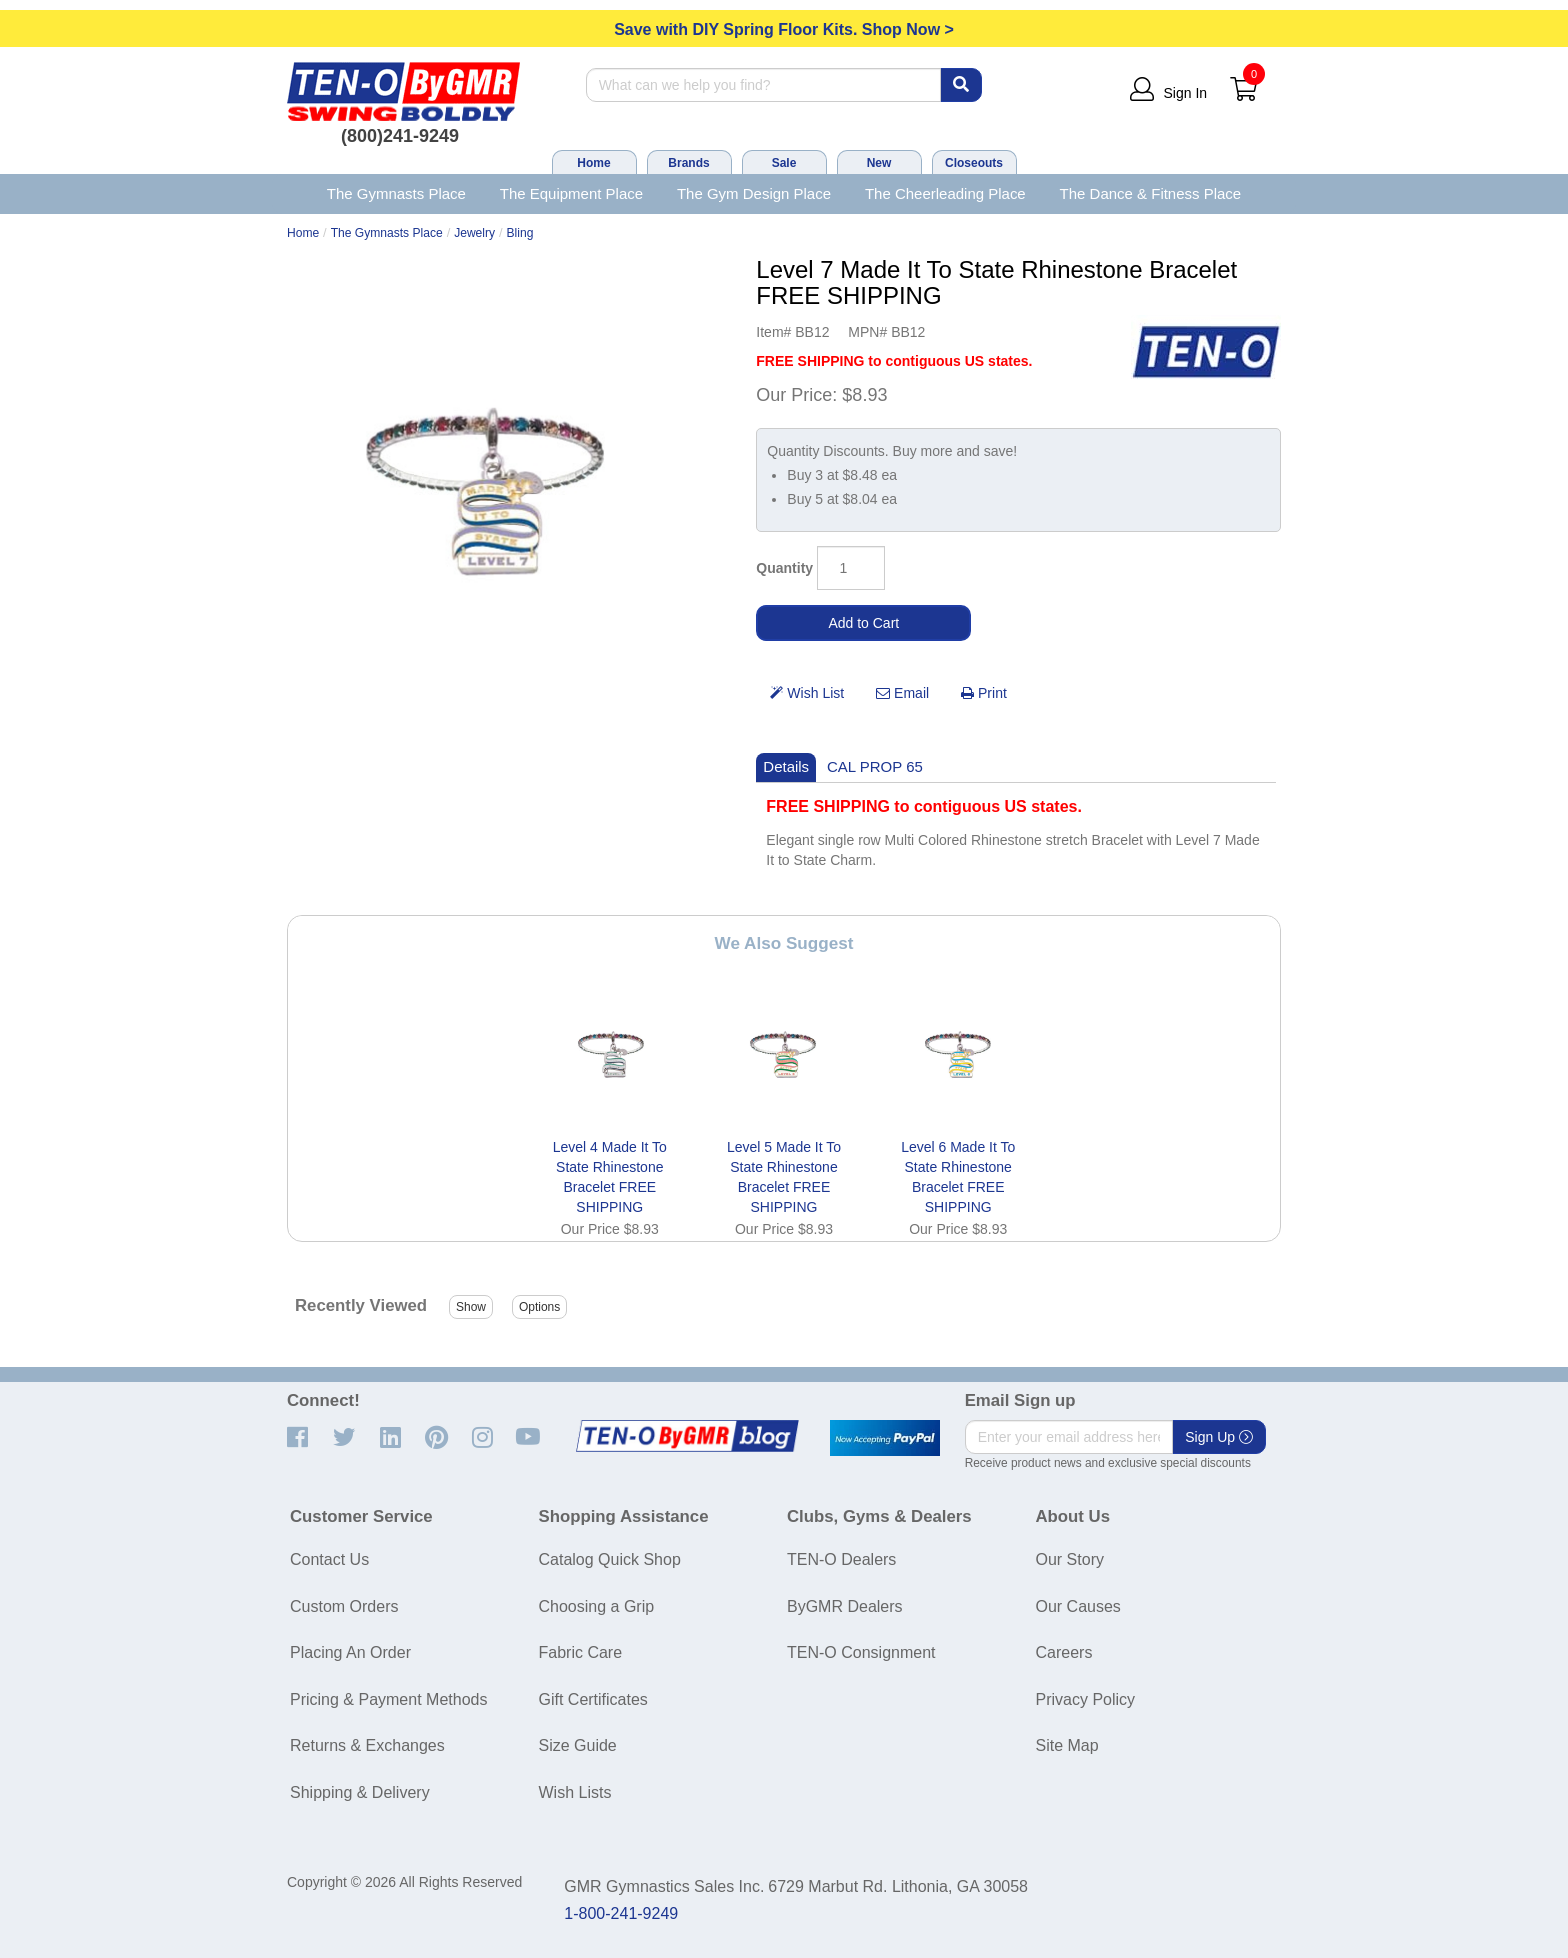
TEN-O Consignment (861, 1652)
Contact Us (329, 1559)
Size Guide (578, 1745)
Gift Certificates (593, 1699)
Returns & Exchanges (367, 1745)
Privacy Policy (1086, 1699)
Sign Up (1219, 1437)
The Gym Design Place (754, 193)
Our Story (1070, 1559)
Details (786, 766)
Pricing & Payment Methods (388, 1699)
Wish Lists (575, 1792)
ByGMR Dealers (845, 1606)
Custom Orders (344, 1606)
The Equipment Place (571, 193)
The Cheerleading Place (945, 193)
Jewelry (474, 233)
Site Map (1067, 1745)
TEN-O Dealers (841, 1559)
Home (593, 163)
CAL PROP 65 (875, 766)
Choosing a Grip (597, 1606)
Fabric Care (581, 1652)
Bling (520, 233)
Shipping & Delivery (360, 1792)
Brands (688, 163)
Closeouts (974, 163)
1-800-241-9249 (621, 1913)
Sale (784, 163)
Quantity (784, 568)
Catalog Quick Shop (610, 1559)
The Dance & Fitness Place (1151, 193)
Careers (1064, 1652)
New (879, 163)
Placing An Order (350, 1652)
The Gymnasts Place (396, 193)
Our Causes (1078, 1606)
